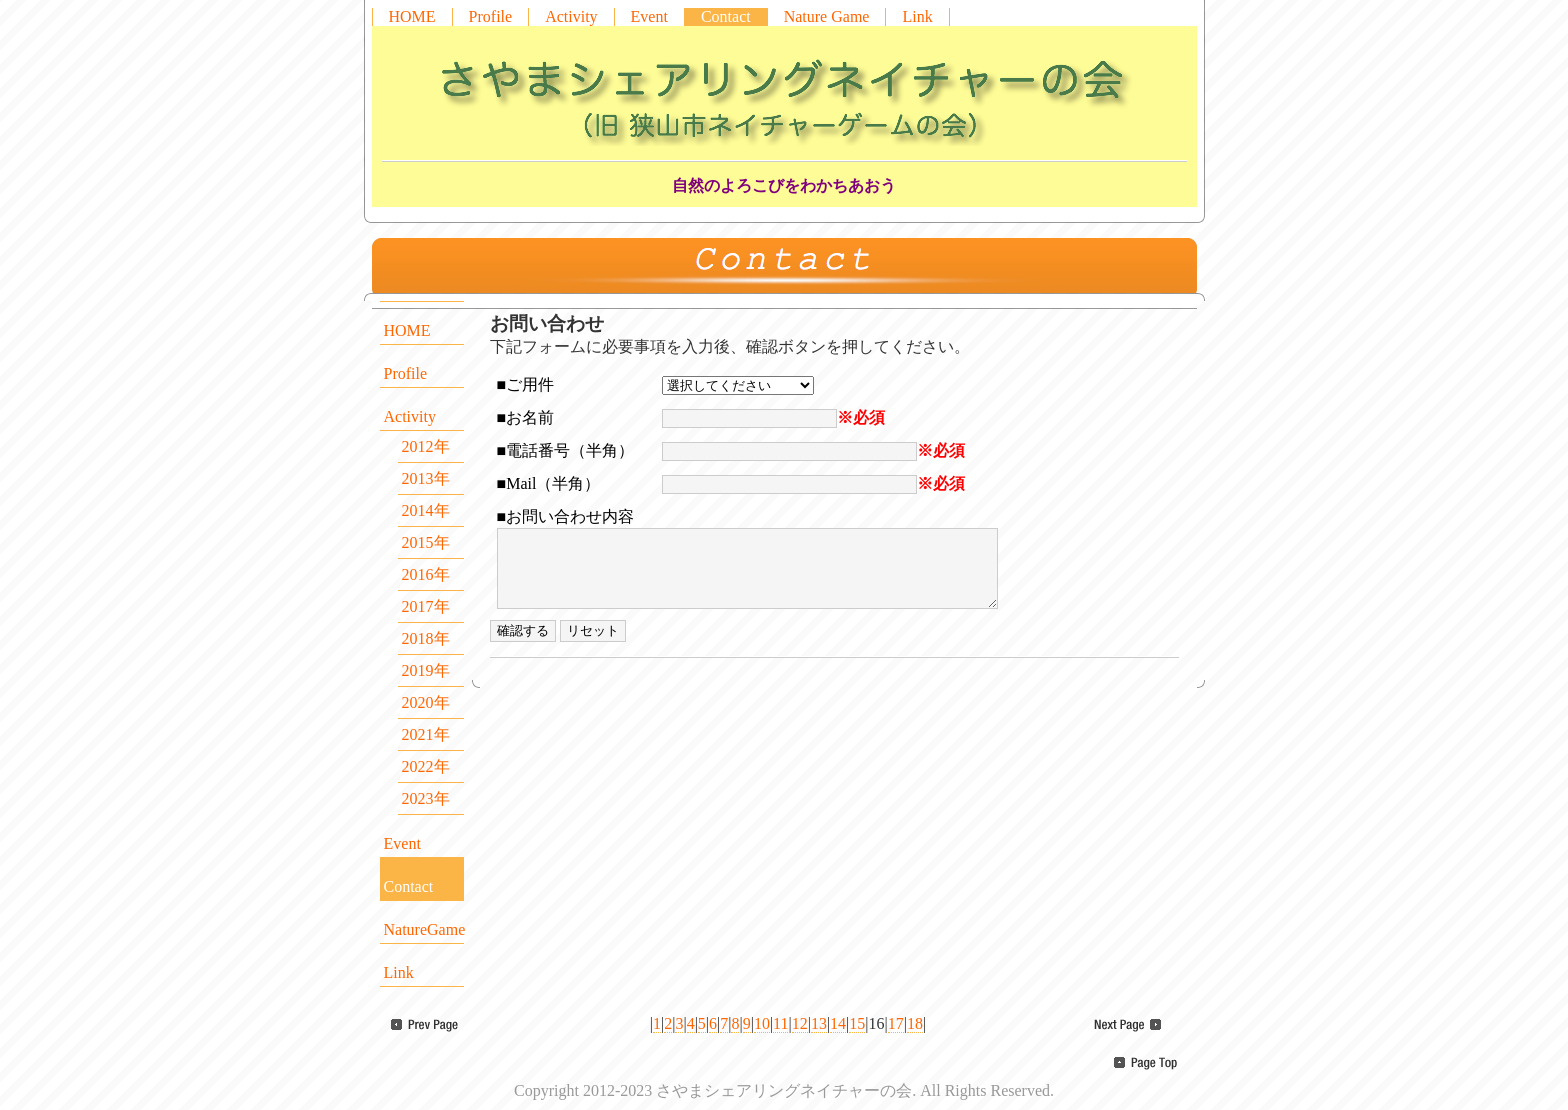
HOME (412, 16)
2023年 (426, 798)
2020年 (426, 702)
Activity (571, 16)
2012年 (426, 446)
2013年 (426, 478)
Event (649, 16)
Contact (726, 16)
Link (917, 16)
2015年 (426, 542)
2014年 (426, 510)
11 (780, 1023)
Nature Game (827, 16)
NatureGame (424, 929)
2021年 (426, 734)
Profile (491, 16)
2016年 (426, 574)
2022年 (426, 766)
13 (819, 1023)
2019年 (426, 670)
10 (762, 1023)
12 (800, 1023)
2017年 (426, 606)
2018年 (426, 638)
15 (857, 1023)
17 (896, 1023)
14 (838, 1023)
